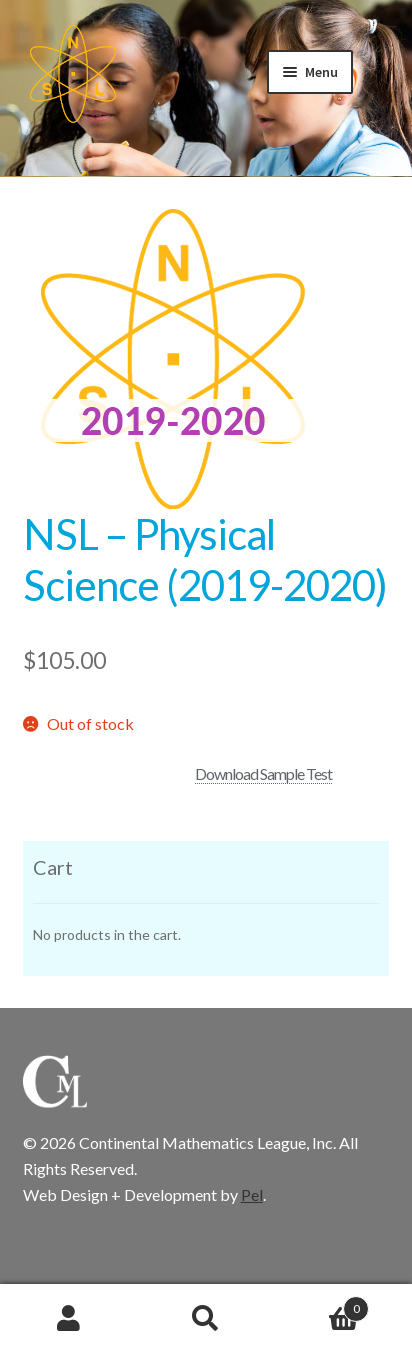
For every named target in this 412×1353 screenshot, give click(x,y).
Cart (322, 1305)
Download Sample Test (263, 773)
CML (73, 74)
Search (205, 1319)
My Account (68, 1319)
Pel (252, 1194)
